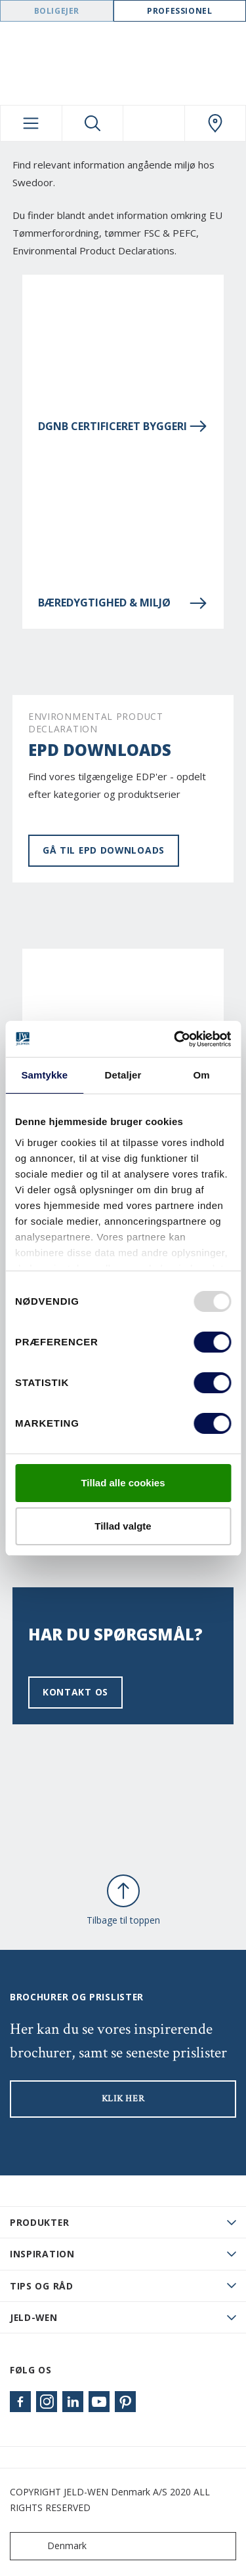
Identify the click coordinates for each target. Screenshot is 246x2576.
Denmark (51, 2546)
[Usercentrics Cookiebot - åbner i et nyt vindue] (175, 1039)
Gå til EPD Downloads (104, 850)
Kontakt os (75, 1692)
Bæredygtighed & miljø (123, 603)
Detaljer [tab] (123, 1074)
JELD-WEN (34, 2317)
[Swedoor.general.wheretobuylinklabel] (215, 123)
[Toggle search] (93, 123)
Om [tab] (202, 1074)
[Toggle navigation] (31, 123)
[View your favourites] (154, 123)
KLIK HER (123, 2099)
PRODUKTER (39, 2222)
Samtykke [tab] (44, 1074)
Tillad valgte (122, 1526)
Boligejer (56, 10)
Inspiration (42, 2254)
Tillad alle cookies (123, 1482)
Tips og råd (41, 2286)
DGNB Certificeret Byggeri (123, 426)
